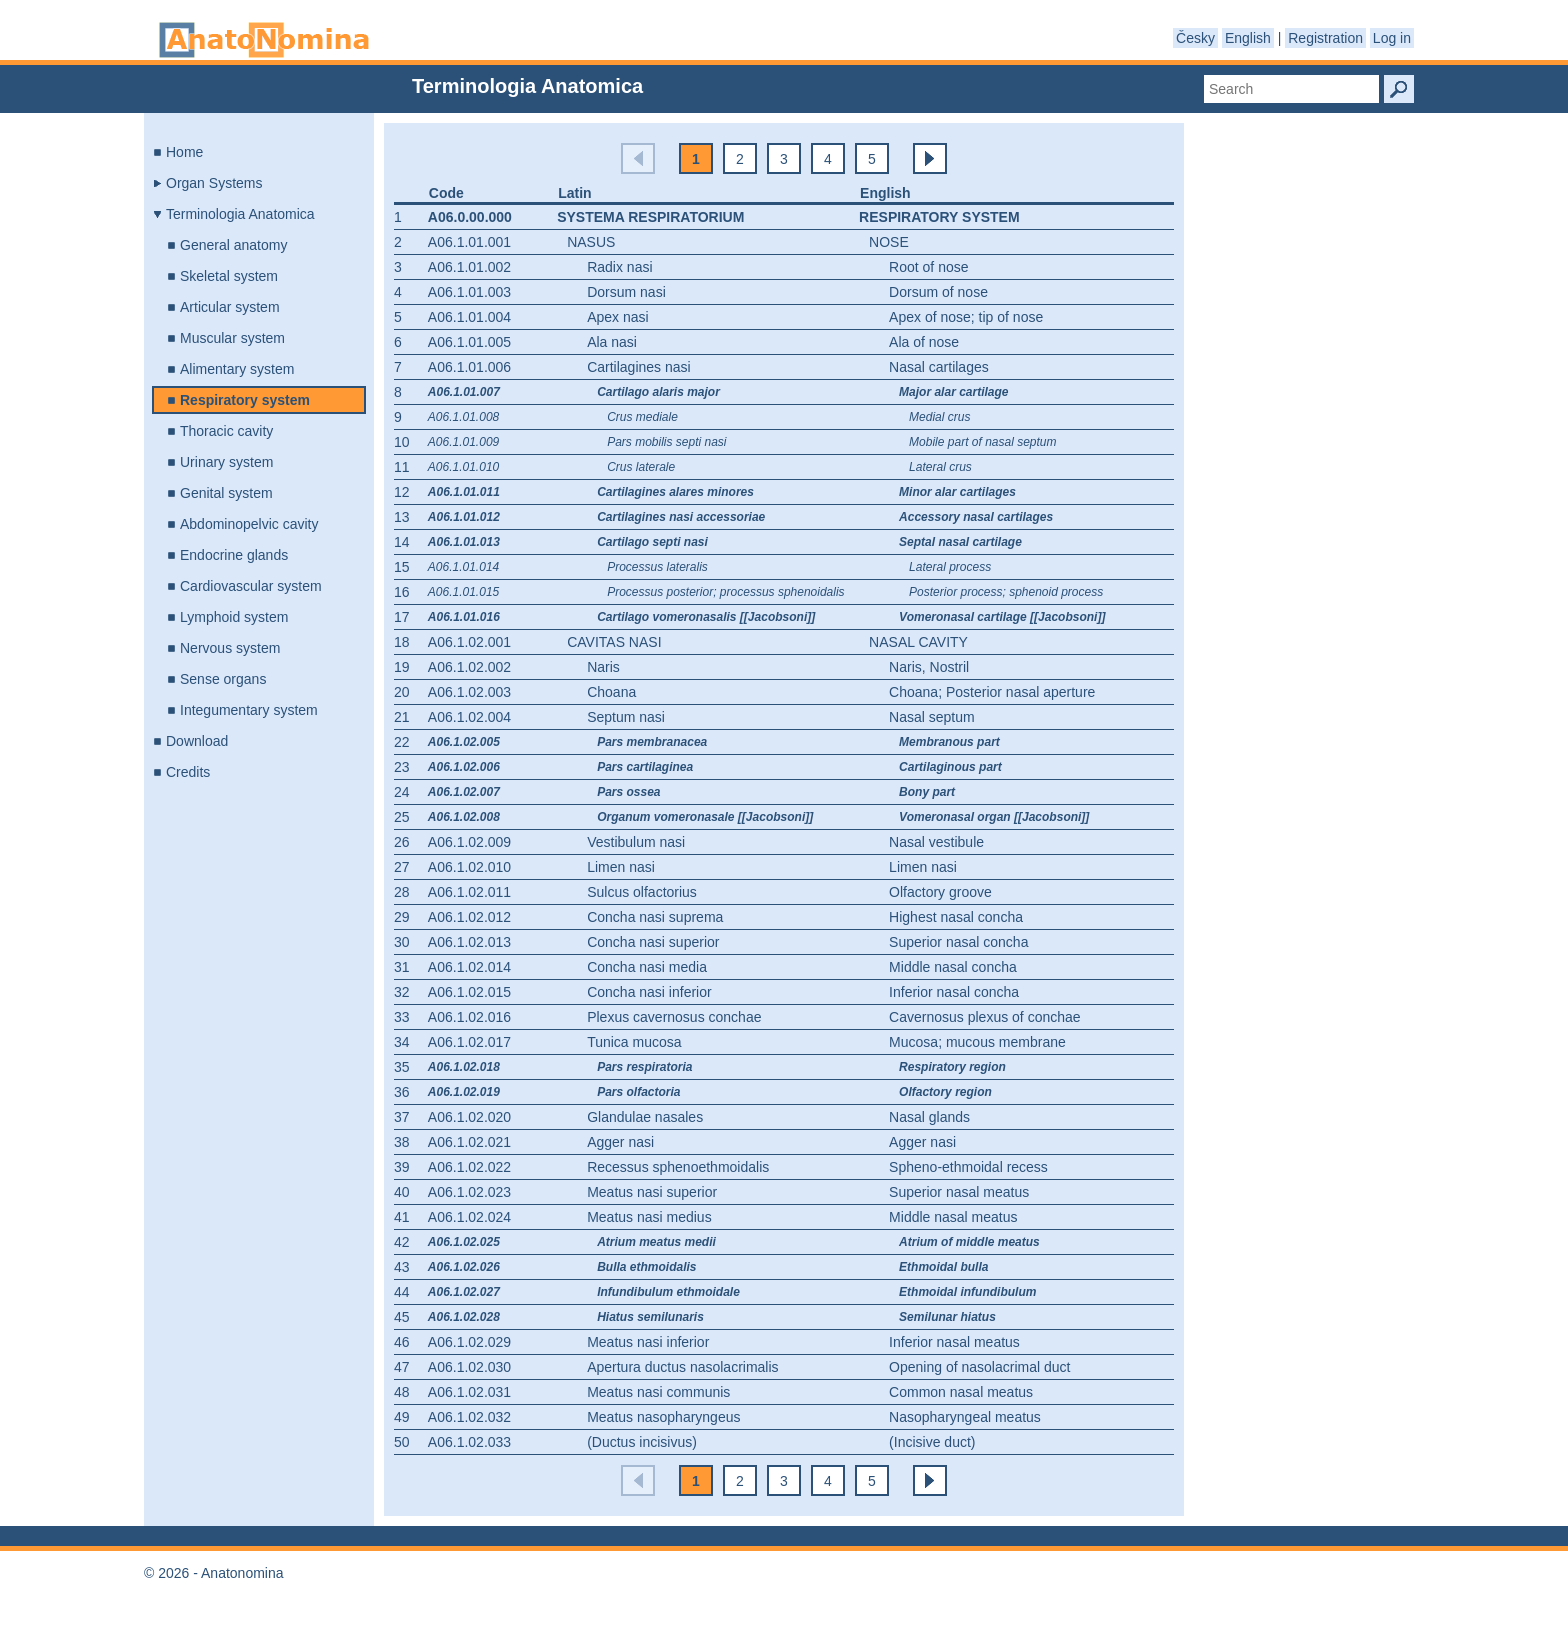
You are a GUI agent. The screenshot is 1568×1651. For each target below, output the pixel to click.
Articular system (230, 307)
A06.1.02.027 (464, 1292)
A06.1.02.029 (469, 1342)
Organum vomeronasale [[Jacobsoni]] (705, 817)
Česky (1195, 38)
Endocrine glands (234, 555)
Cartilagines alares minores (675, 492)
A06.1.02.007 (464, 792)
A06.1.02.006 (464, 767)
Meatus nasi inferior (648, 1342)
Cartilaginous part (950, 767)
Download (197, 741)
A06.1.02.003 (469, 692)
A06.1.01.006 (469, 367)
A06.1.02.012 (469, 917)
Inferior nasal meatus (954, 1342)
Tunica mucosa (634, 1042)
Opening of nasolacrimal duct (979, 1367)
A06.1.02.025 (464, 1242)
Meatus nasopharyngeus (663, 1417)
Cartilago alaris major (658, 392)
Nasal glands (929, 1117)
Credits (188, 772)
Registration (1325, 38)
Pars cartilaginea (645, 767)
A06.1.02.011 (469, 892)
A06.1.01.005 (469, 342)
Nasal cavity (918, 642)
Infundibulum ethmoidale (668, 1292)
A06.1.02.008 (464, 817)
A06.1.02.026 (464, 1267)
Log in (1392, 38)
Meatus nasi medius (649, 1217)
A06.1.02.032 (469, 1417)
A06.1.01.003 (469, 292)
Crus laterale (641, 467)
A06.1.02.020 (469, 1117)
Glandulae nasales (645, 1117)
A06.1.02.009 (469, 842)
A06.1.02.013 (469, 942)
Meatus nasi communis (658, 1392)
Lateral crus (940, 467)
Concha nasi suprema (655, 917)
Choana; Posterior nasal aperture (992, 692)
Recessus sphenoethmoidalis (678, 1167)
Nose (889, 242)
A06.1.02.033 (469, 1442)
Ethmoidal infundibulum (967, 1292)
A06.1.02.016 (469, 1017)
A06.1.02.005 (464, 742)
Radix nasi (619, 267)
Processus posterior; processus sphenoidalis (725, 592)
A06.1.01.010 (463, 467)
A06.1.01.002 (469, 267)
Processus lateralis (657, 567)
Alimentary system (237, 369)
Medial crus (939, 417)
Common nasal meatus (961, 1392)
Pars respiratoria (644, 1067)
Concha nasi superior (653, 942)
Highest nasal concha (956, 917)
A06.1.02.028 (464, 1317)
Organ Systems (214, 183)
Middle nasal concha (953, 967)
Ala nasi (612, 342)
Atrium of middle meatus (969, 1242)
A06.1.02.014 (469, 967)
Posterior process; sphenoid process (1006, 592)
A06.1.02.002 (469, 667)
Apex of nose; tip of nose (966, 317)
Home (184, 152)
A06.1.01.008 (463, 417)
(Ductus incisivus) (642, 1442)
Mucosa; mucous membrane (977, 1042)
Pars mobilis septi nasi (666, 442)
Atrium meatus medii (656, 1242)
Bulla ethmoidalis (646, 1267)
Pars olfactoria (638, 1092)
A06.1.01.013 (464, 542)
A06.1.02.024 (469, 1217)
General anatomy (233, 245)
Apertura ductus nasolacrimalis (682, 1367)
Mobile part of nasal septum (982, 442)
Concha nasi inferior (649, 992)
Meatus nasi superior (652, 1192)
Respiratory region (952, 1067)
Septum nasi (626, 717)
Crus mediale (642, 417)
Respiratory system (245, 400)
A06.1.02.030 (469, 1367)
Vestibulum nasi (636, 842)
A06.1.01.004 (469, 317)
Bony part (927, 792)
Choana (611, 692)
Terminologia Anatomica (240, 214)
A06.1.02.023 (469, 1192)
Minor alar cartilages (957, 492)
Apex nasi (617, 317)
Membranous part (949, 742)
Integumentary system (249, 710)
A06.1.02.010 (469, 867)
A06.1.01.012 (464, 517)
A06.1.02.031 (469, 1392)
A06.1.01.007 (464, 392)
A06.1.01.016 (464, 617)
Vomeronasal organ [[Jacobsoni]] (994, 817)
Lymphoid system (234, 617)
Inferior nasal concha (954, 992)
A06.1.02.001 (469, 642)
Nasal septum (932, 717)
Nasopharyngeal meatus (965, 1417)
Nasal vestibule (936, 842)
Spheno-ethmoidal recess (968, 1167)
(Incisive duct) (932, 1442)
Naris (603, 667)
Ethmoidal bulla (943, 1267)
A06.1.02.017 (469, 1042)
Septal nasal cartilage (960, 542)
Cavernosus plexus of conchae (984, 1017)
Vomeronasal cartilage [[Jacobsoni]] (1002, 617)
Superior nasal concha (958, 942)
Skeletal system (229, 276)
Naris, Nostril (929, 667)
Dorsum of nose (938, 292)
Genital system (226, 493)
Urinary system (226, 462)
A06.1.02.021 (469, 1142)
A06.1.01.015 (463, 592)
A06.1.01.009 (463, 442)
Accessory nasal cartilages (976, 517)
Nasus (591, 242)
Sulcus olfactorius (642, 892)
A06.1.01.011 (464, 492)
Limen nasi (621, 867)
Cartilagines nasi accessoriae (681, 517)
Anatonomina (264, 40)
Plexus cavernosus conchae (674, 1017)
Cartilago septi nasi (652, 542)
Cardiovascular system (251, 586)
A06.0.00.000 (470, 217)
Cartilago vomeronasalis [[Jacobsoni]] (706, 617)
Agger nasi (620, 1142)
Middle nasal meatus (953, 1217)
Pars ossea (628, 792)
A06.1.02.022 (469, 1167)
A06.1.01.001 (469, 242)
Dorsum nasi (626, 292)
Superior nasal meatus (959, 1192)
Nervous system (230, 648)
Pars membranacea (652, 742)
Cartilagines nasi (639, 367)
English (1248, 38)
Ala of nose (924, 342)
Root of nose (928, 267)
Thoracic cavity (226, 431)
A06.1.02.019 (464, 1092)
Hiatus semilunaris (650, 1317)
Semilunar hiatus (947, 1317)
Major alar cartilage (953, 392)
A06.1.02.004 (469, 717)
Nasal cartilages (939, 367)
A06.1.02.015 (469, 992)
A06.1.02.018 (464, 1067)
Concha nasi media (647, 967)
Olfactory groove (940, 892)
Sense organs (223, 679)
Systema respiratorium (650, 217)
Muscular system (232, 338)
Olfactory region (945, 1092)
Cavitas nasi (614, 642)
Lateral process (950, 567)
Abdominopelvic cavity (249, 524)
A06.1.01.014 (463, 567)
